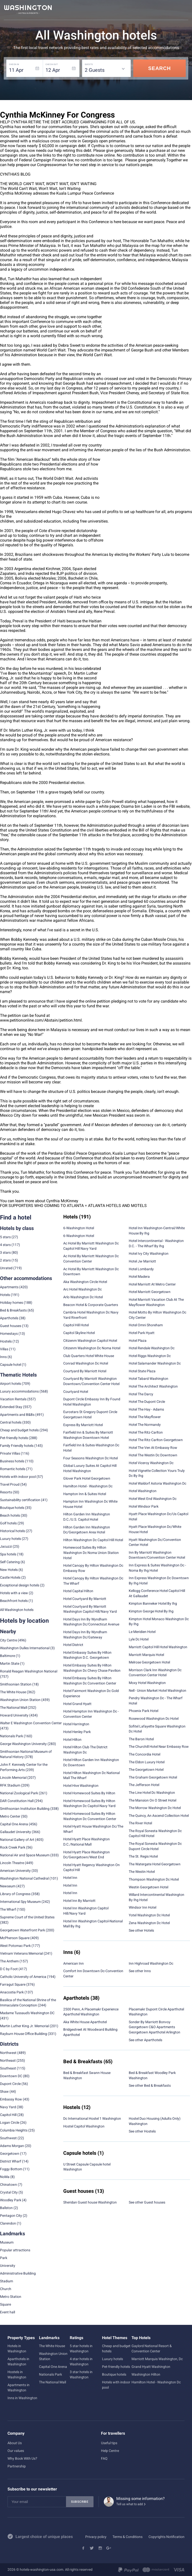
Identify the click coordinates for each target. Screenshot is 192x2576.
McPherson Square (15, 1938)
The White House (13, 1692)
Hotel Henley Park (77, 1732)
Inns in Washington (22, 2398)
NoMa (5, 2177)
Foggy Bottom (11, 2169)
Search (159, 68)
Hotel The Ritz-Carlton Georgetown (156, 1440)
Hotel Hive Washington (80, 1786)
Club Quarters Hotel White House (88, 1356)
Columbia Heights (14, 2130)
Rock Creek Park (12, 1847)
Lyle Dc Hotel (138, 1639)
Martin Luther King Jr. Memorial (24, 2026)
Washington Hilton (146, 2374)
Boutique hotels (114, 2374)
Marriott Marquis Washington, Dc (157, 2359)
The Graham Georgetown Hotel (153, 1777)
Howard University (14, 1715)
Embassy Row (11, 2099)
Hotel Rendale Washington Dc (151, 1348)
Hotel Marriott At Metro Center (152, 1284)
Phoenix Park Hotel (143, 1711)
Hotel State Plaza (142, 1371)
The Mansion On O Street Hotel (152, 1800)
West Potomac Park (15, 1946)
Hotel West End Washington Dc (152, 1499)
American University (15, 1871)
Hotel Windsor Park (143, 1506)
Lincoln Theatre (12, 1863)
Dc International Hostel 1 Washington (92, 2118)
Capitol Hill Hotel (76, 1325)
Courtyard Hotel (75, 1392)
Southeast (8, 2068)
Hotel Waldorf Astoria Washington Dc (157, 1483)
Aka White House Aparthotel (85, 2022)
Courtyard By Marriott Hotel (84, 1371)
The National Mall (52, 2382)
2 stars (5, 1260)
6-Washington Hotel (78, 1228)
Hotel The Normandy (145, 1425)
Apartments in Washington (19, 2387)
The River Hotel (140, 1823)
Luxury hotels (112, 2359)
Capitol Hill (8, 2115)
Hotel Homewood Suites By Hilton (89, 1793)
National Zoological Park (19, 1793)
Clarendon (8, 2223)
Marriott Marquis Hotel (146, 1655)
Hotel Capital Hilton (78, 1591)
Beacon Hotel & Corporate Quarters (90, 1305)
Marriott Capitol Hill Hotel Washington (158, 1647)
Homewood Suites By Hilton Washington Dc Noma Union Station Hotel (91, 1552)
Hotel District (73, 1645)
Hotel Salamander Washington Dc (155, 1363)
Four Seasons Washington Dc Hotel (90, 1458)
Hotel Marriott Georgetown (149, 1292)
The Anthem (9, 1961)
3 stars (5, 1252)
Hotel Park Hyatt (141, 1333)
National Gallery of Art (17, 1840)
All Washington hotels (17, 1610)
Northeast (8, 2060)
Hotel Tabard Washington (148, 1379)
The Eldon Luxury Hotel (146, 1762)
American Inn (73, 1963)
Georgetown (9, 2154)
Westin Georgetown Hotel (148, 1887)
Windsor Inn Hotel (142, 1907)
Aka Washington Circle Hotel (85, 1282)
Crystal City (9, 2192)
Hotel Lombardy (141, 1269)
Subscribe (79, 2501)
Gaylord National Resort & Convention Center (152, 2348)
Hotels (5, 1295)
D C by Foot (9, 1969)
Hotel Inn (70, 1878)
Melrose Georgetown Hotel (149, 1662)
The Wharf (8, 1909)
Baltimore (7, 1656)
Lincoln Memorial (13, 1778)
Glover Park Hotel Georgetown (86, 1478)
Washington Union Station (20, 1700)
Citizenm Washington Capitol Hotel (90, 1341)
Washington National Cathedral (24, 1878)
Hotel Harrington (76, 1724)
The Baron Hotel (141, 1739)
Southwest (8, 2138)
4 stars (5, 1245)
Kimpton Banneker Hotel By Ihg (153, 1603)
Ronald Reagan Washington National (28, 1671)
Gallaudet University (15, 1832)
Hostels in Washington (17, 2374)
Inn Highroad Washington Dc (151, 1963)
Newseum (8, 1886)
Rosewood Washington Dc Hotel (153, 1718)
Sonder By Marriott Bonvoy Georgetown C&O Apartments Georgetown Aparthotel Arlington (154, 2027)
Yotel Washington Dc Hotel (149, 1915)
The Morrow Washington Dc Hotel (155, 1808)
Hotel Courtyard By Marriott (84, 1599)
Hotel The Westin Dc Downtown (153, 1455)
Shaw (4, 2091)
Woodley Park (10, 2200)
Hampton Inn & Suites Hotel (84, 1494)
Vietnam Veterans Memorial (21, 1953)
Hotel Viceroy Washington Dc (151, 1463)
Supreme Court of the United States (27, 1917)
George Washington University (23, 1744)
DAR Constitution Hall (17, 1801)
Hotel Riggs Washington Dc (150, 1356)
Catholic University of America (23, 1977)
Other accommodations (26, 1278)
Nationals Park (11, 1736)
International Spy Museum (20, 1902)
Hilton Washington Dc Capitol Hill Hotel (93, 1540)
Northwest (8, 2053)
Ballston (6, 2208)
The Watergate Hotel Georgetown (154, 1864)
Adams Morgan (12, 2146)
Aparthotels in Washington (18, 2361)
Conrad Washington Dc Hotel (85, 1363)
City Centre (8, 1640)
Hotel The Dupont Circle (147, 1402)
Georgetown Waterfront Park (22, 1930)
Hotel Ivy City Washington (148, 1253)
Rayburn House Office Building (23, 2034)
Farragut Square (13, 1984)
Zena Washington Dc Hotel (149, 1923)
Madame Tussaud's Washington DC (27, 2013)
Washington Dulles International (25, 1648)
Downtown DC (11, 2076)
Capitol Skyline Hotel (79, 1333)
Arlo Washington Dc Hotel (83, 1297)
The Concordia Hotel (144, 1754)
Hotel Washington (142, 1491)
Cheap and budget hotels (19, 1430)
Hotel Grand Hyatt (77, 1704)
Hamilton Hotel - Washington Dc (87, 1486)
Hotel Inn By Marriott (79, 1901)
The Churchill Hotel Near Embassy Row (159, 1747)
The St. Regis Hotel (143, 1856)
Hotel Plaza (137, 1341)
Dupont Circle (10, 2084)
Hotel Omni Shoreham (146, 1325)
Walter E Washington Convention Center (31, 1723)
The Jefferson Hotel (144, 1785)
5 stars (5, 1237)
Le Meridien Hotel (142, 1632)
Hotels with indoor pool (116, 2384)
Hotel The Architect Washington (153, 1386)
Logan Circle (9, 2122)
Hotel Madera (139, 1276)
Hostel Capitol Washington (83, 2126)
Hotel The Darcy (141, 1394)
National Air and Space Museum (25, 1855)
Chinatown (8, 2185)
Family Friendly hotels (17, 1446)
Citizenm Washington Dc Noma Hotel (91, 1348)
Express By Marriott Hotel (83, 1425)
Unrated (6, 1268)
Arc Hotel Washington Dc (82, 1289)
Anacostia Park (12, 1992)
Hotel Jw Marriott (142, 1261)
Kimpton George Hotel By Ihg (151, 1611)
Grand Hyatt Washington (151, 2367)
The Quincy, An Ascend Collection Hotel (159, 1816)
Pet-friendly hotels (116, 2367)
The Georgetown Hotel (146, 1770)
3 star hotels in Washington (81, 2374)
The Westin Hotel (142, 1872)
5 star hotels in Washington (81, 2348)
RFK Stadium (10, 1785)
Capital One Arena (14, 1824)
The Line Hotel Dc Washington (152, 1793)
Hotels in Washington (17, 2348)
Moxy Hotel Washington (147, 1683)
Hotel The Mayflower (145, 1417)
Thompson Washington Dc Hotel (154, 1879)
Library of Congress (15, 1894)
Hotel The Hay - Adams (146, 1409)
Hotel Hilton (72, 1740)
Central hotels (11, 1422)
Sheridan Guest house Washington (90, 2202)
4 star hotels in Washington (81, 2361)
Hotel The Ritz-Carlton (146, 1432)
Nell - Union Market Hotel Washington (157, 1690)
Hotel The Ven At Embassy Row (153, 1448)
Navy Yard (8, 2107)
